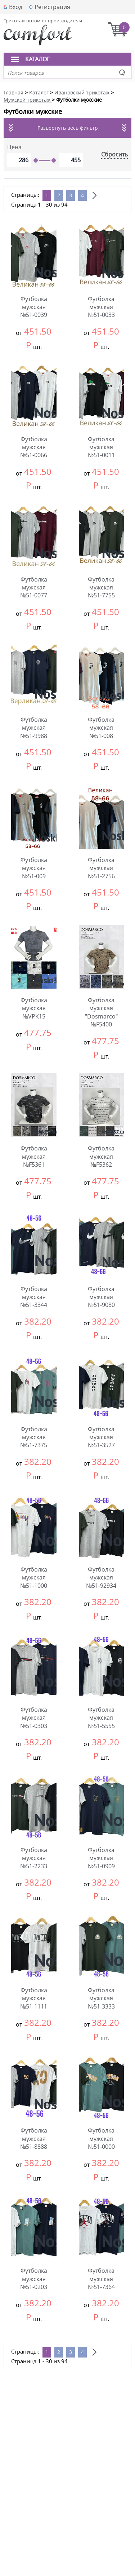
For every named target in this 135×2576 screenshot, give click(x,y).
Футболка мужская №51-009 (34, 868)
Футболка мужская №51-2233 (33, 1858)
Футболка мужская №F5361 (34, 1156)
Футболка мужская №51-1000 (33, 1577)
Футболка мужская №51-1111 (33, 1998)
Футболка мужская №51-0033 (101, 307)
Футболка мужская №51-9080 (101, 1297)
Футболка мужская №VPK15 (34, 1008)
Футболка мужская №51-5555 (101, 1718)
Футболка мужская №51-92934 (101, 1577)
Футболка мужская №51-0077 (33, 587)
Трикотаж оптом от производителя (43, 20)
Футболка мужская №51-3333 (101, 1998)
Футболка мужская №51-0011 (101, 447)
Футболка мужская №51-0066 (33, 447)
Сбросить (114, 154)
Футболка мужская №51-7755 (101, 587)
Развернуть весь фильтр (67, 127)
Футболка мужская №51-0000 (101, 2138)
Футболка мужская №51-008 (101, 728)
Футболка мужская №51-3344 (33, 1297)
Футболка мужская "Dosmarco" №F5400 (101, 1012)
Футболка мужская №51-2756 (101, 868)
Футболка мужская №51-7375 (33, 1437)
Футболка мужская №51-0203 (33, 2279)
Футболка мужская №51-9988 (33, 728)
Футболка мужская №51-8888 (33, 2138)
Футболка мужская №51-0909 (101, 1858)
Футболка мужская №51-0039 (33, 307)
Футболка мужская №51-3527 (101, 1437)
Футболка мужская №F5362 (101, 1156)
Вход (15, 7)
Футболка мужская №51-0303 (33, 1718)
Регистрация (52, 7)
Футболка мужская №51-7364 (101, 2279)
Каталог (37, 59)
